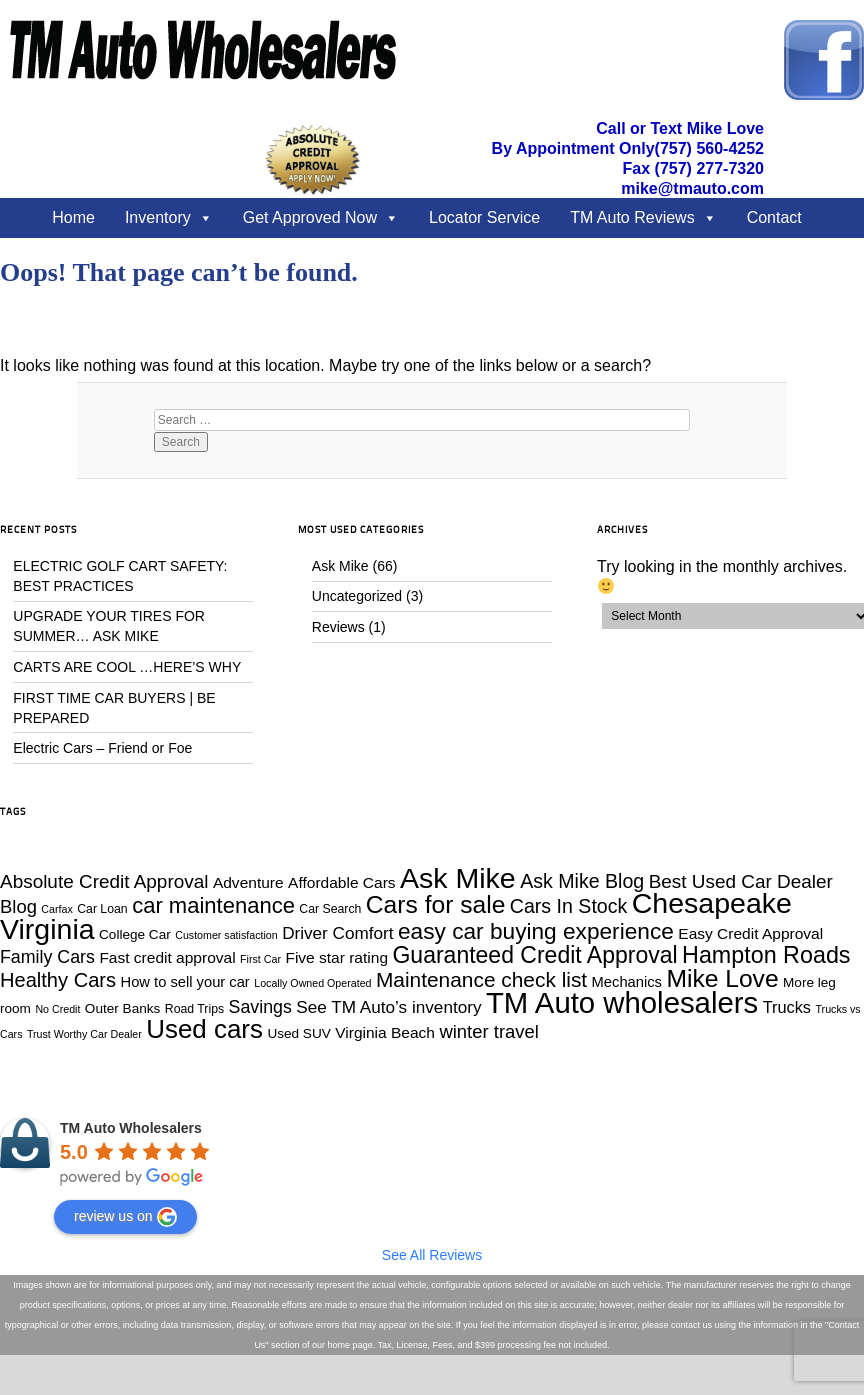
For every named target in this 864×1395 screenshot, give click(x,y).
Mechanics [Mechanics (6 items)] (627, 982)
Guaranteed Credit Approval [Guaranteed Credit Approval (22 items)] (534, 955)
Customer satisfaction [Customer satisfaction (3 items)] (226, 935)
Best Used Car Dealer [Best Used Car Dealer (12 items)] (741, 881)
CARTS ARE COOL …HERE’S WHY (127, 667)
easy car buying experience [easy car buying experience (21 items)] (536, 931)
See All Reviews (432, 1255)
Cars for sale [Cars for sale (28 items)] (436, 904)
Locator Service (484, 217)
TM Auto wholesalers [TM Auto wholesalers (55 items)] (622, 1002)
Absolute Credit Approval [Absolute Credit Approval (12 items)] (104, 881)
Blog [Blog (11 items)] (18, 906)
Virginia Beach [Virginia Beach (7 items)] (385, 1032)
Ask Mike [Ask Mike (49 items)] (458, 878)
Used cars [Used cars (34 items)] (204, 1029)
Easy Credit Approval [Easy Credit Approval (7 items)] (750, 933)
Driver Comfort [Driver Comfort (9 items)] (337, 933)
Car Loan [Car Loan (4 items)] (102, 909)
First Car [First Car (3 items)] (260, 959)
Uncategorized (357, 596)
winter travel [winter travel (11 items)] (488, 1031)
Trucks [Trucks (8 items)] (787, 1007)
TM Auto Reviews (632, 217)
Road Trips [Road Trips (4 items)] (194, 1009)
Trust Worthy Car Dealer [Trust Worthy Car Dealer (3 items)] (84, 1034)
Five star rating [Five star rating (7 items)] (336, 957)
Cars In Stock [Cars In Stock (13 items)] (569, 906)
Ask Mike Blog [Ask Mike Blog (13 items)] (582, 881)
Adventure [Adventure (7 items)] (248, 882)
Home (73, 217)
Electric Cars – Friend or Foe (102, 748)
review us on (125, 1217)
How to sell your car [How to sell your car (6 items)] (185, 982)
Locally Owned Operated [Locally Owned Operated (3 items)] (312, 983)
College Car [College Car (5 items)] (135, 934)
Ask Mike (340, 566)
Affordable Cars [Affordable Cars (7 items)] (342, 882)
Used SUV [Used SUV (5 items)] (298, 1033)
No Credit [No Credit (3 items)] (57, 1009)
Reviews (338, 627)
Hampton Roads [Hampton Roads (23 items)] (766, 955)
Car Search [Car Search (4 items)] (330, 909)
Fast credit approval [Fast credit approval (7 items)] (167, 957)
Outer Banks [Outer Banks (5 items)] (122, 1008)
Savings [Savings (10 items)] (260, 1007)
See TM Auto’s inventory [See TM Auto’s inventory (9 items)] (388, 1007)
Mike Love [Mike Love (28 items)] (722, 978)
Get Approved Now (310, 217)
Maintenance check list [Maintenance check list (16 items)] (481, 979)
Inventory (158, 217)
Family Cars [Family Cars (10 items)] (47, 957)
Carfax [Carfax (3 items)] (56, 909)
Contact (774, 217)
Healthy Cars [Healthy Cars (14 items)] (58, 980)
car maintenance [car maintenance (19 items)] (213, 905)
